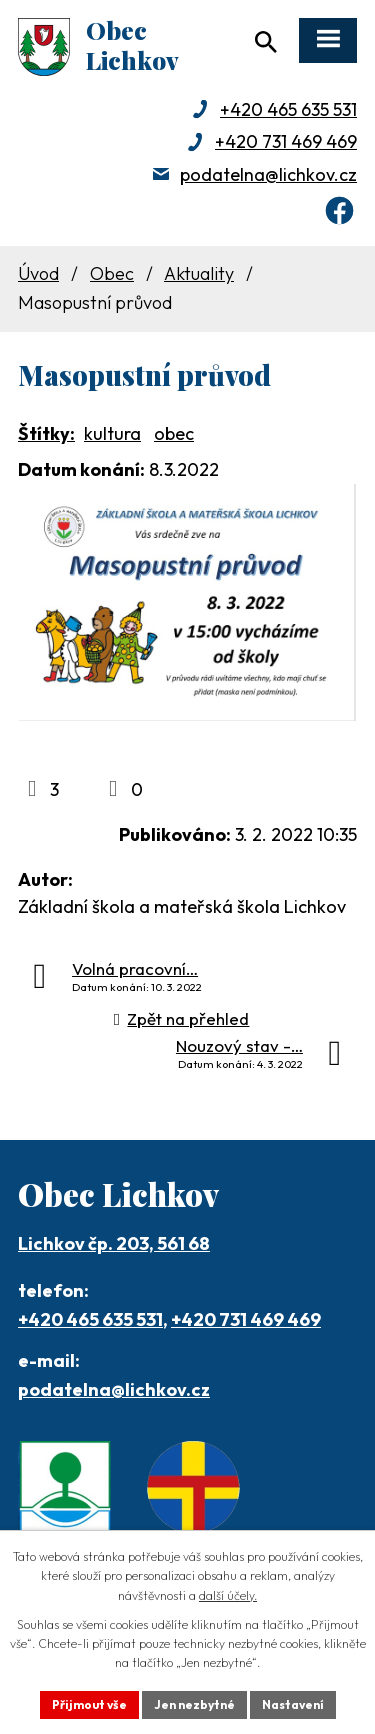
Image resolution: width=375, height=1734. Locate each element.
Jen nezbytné (194, 1704)
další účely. (228, 1595)
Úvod (38, 273)
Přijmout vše (89, 1704)
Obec (112, 273)
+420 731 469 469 (286, 141)
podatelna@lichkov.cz (268, 174)
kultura (112, 433)
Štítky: (46, 433)
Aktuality (199, 273)
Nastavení (293, 1704)
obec (174, 433)
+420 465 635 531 (288, 109)
